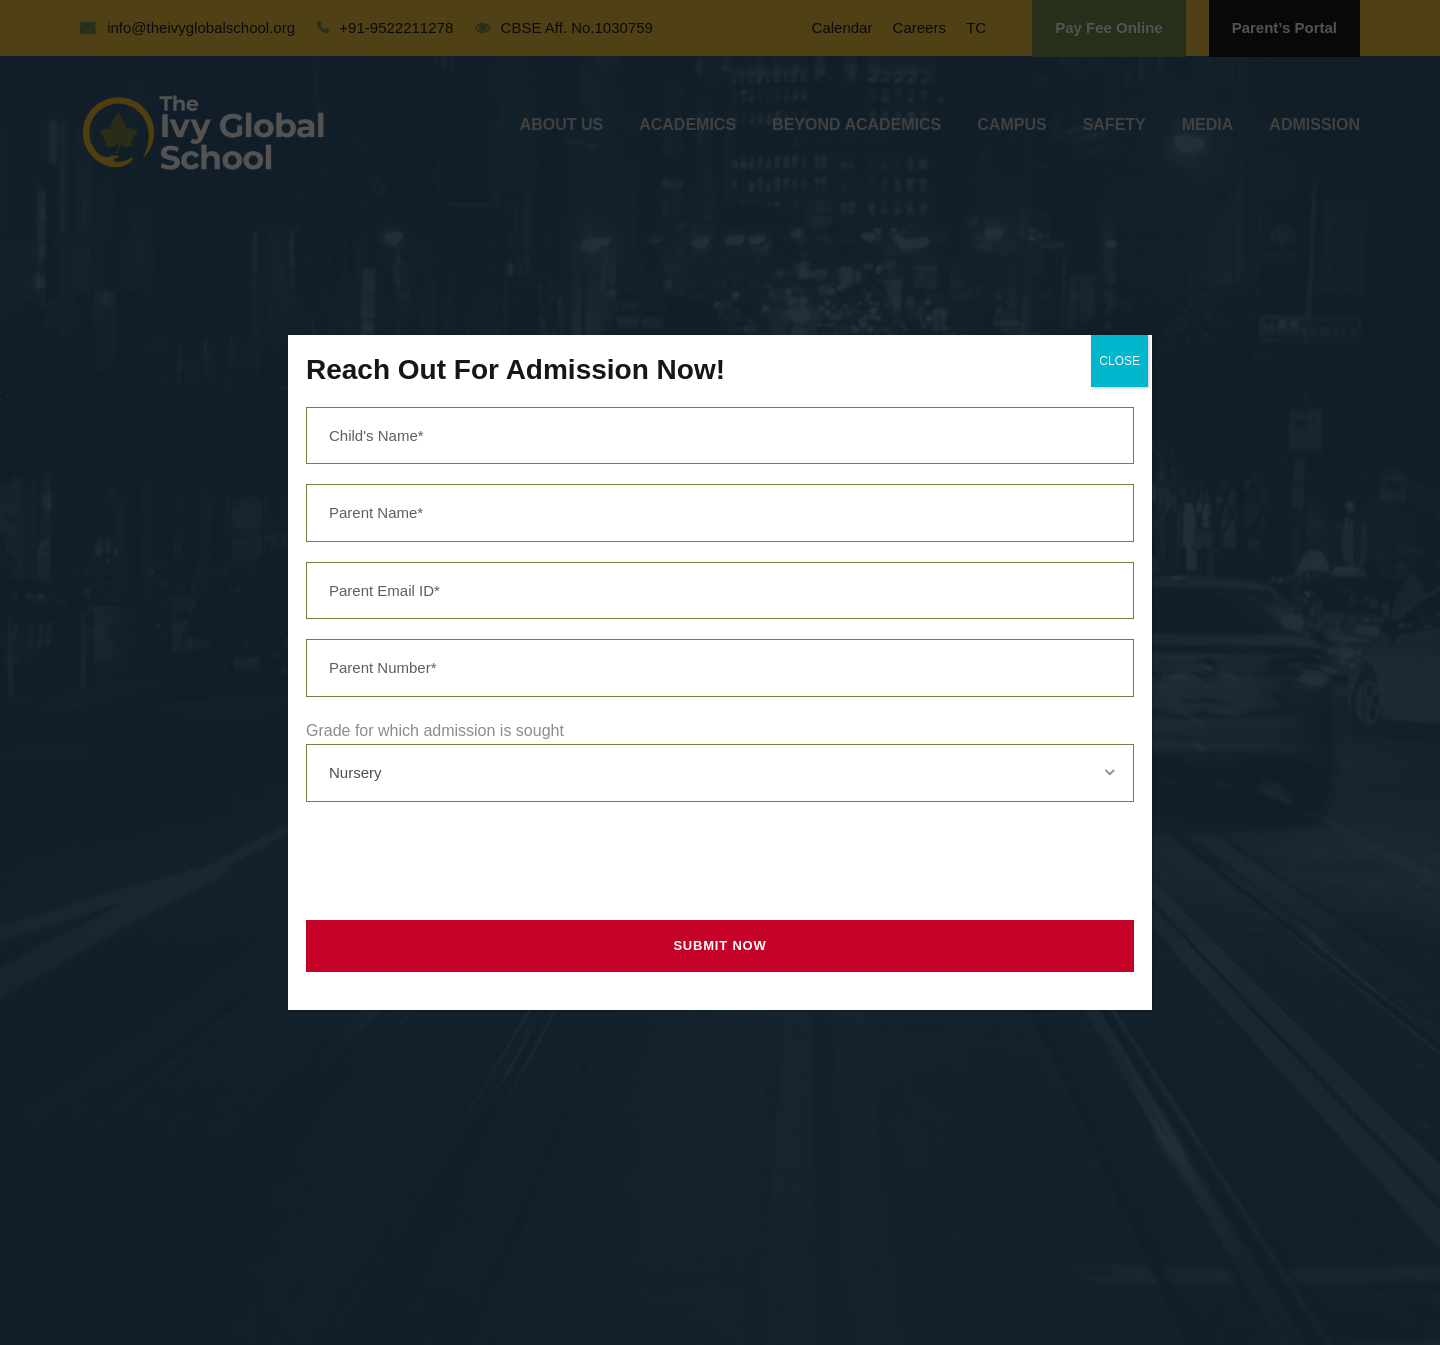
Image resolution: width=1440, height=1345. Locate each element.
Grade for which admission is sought (435, 730)
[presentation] (451, 861)
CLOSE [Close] (1119, 361)
